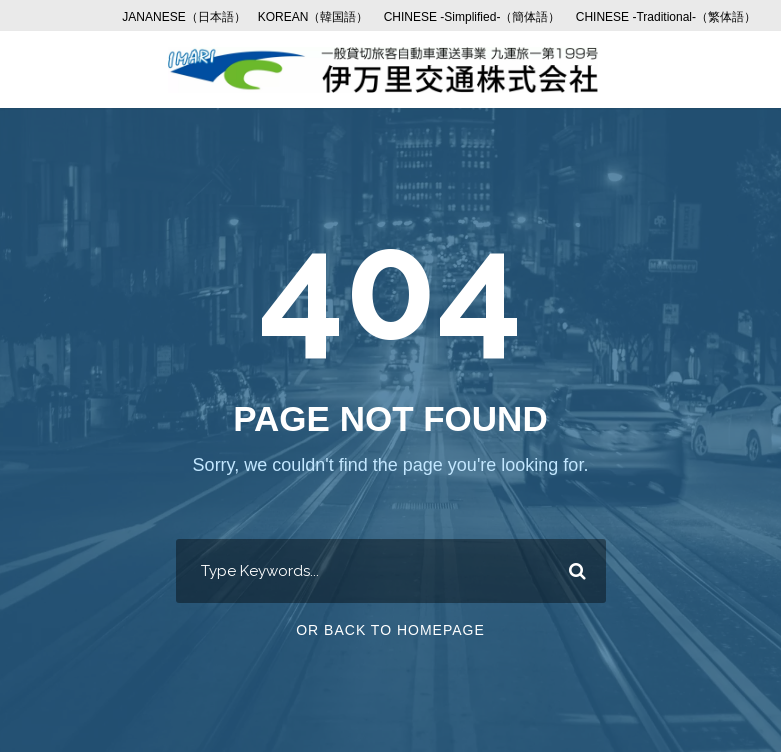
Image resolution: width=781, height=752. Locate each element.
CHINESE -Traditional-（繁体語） (666, 17)
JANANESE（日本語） (183, 17)
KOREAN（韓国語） (313, 17)
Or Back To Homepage (390, 630)
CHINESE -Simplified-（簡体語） (472, 17)
